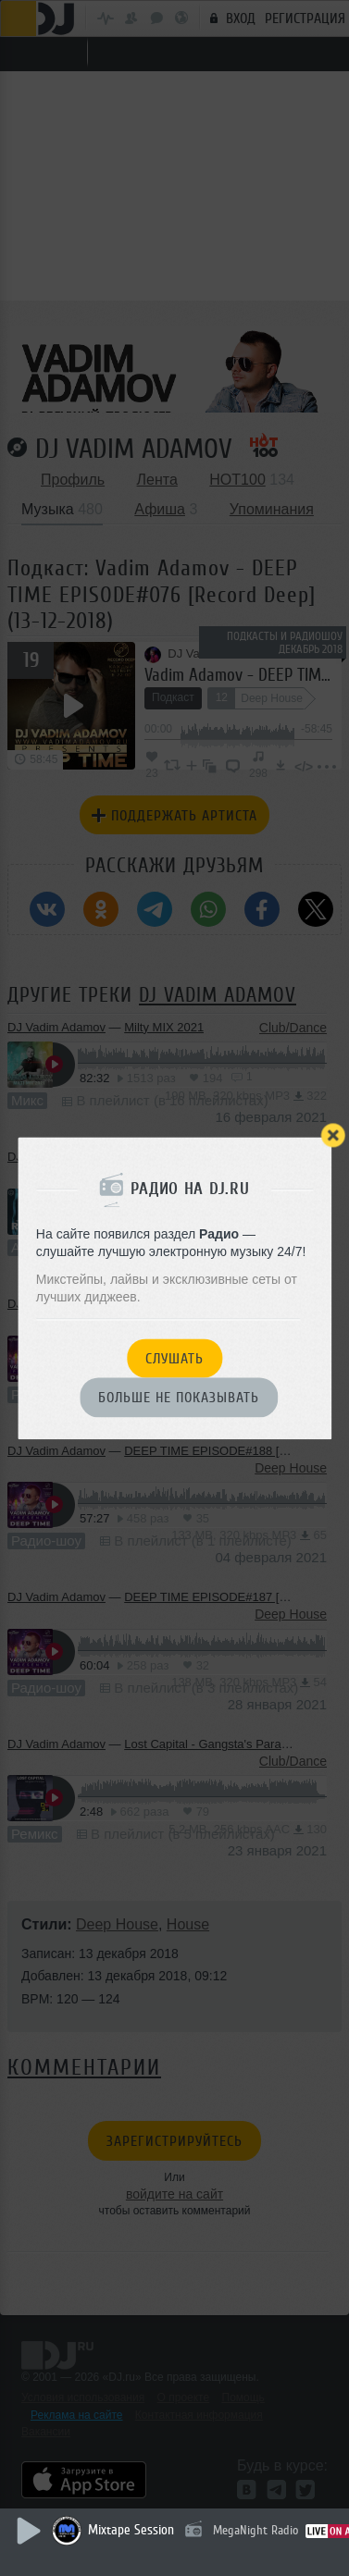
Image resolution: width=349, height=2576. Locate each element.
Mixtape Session (131, 2530)
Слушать (174, 1358)
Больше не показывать (178, 1398)
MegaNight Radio (255, 2530)
